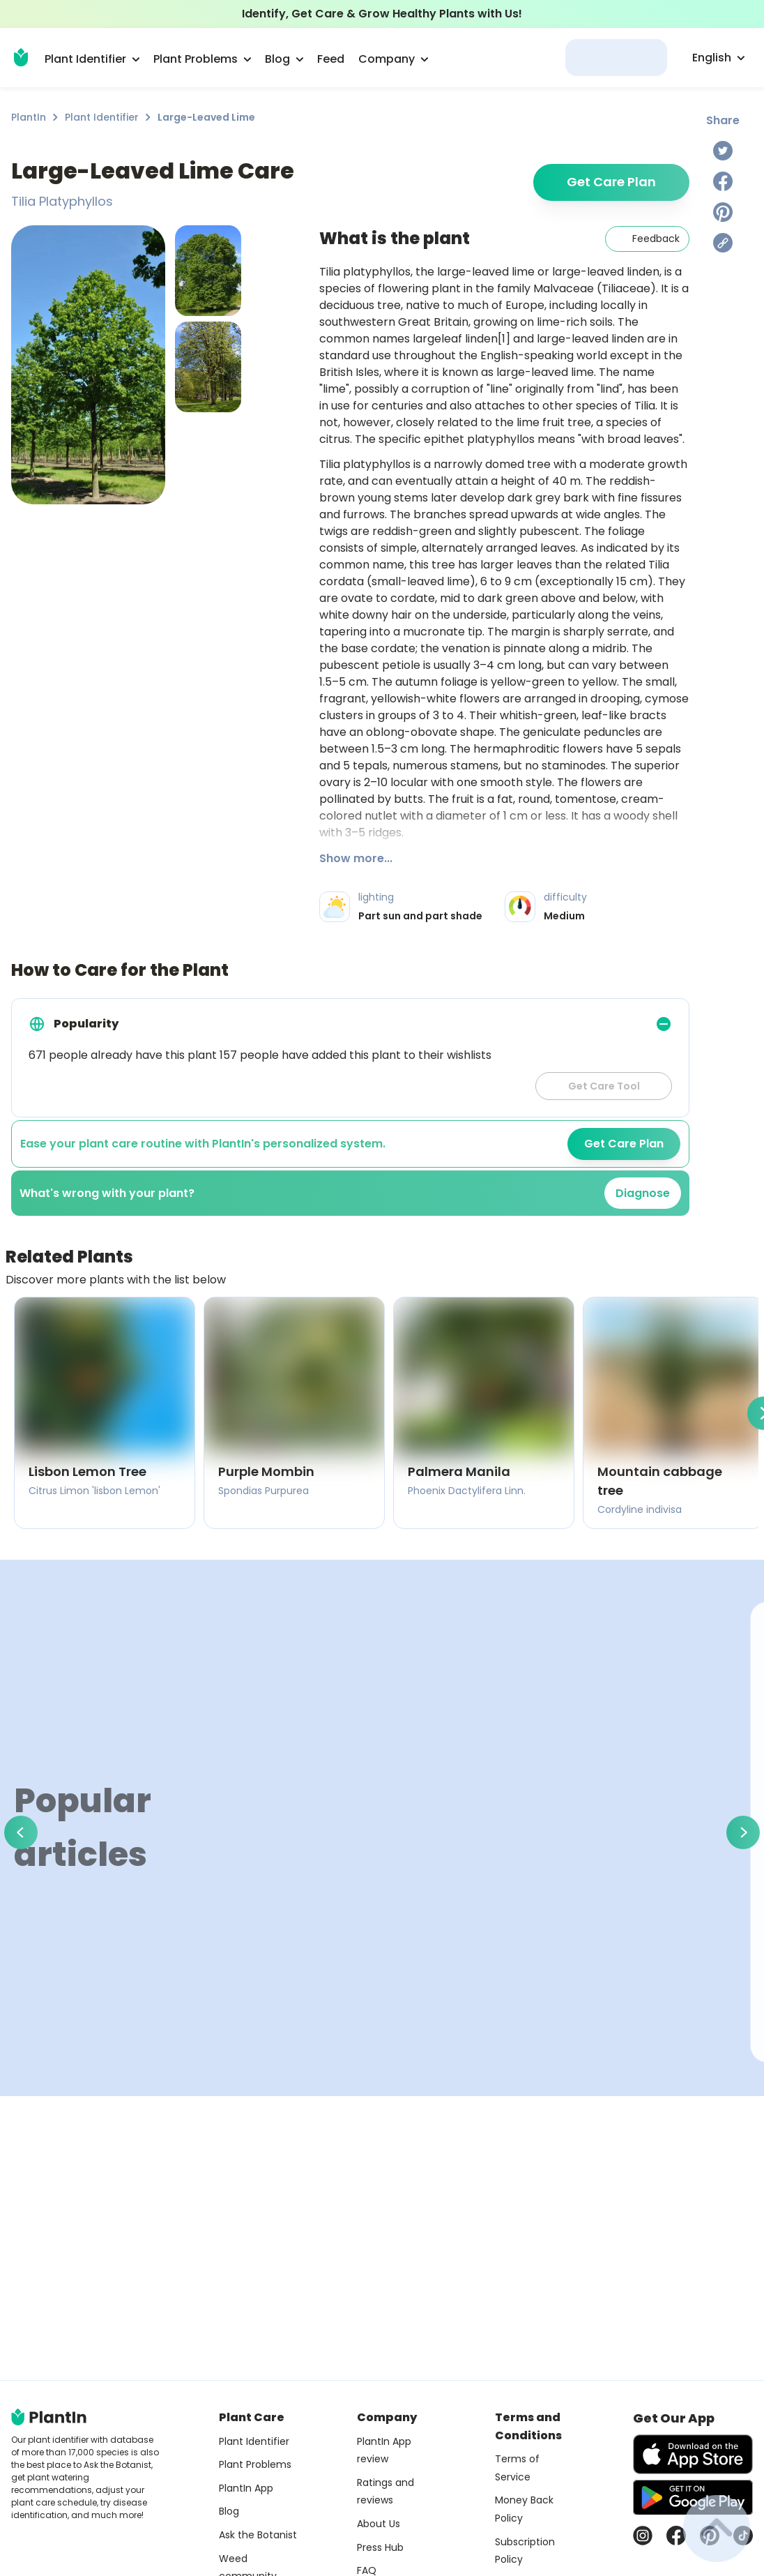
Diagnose (643, 1193)
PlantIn (28, 117)
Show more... (355, 858)
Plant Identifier (102, 117)
